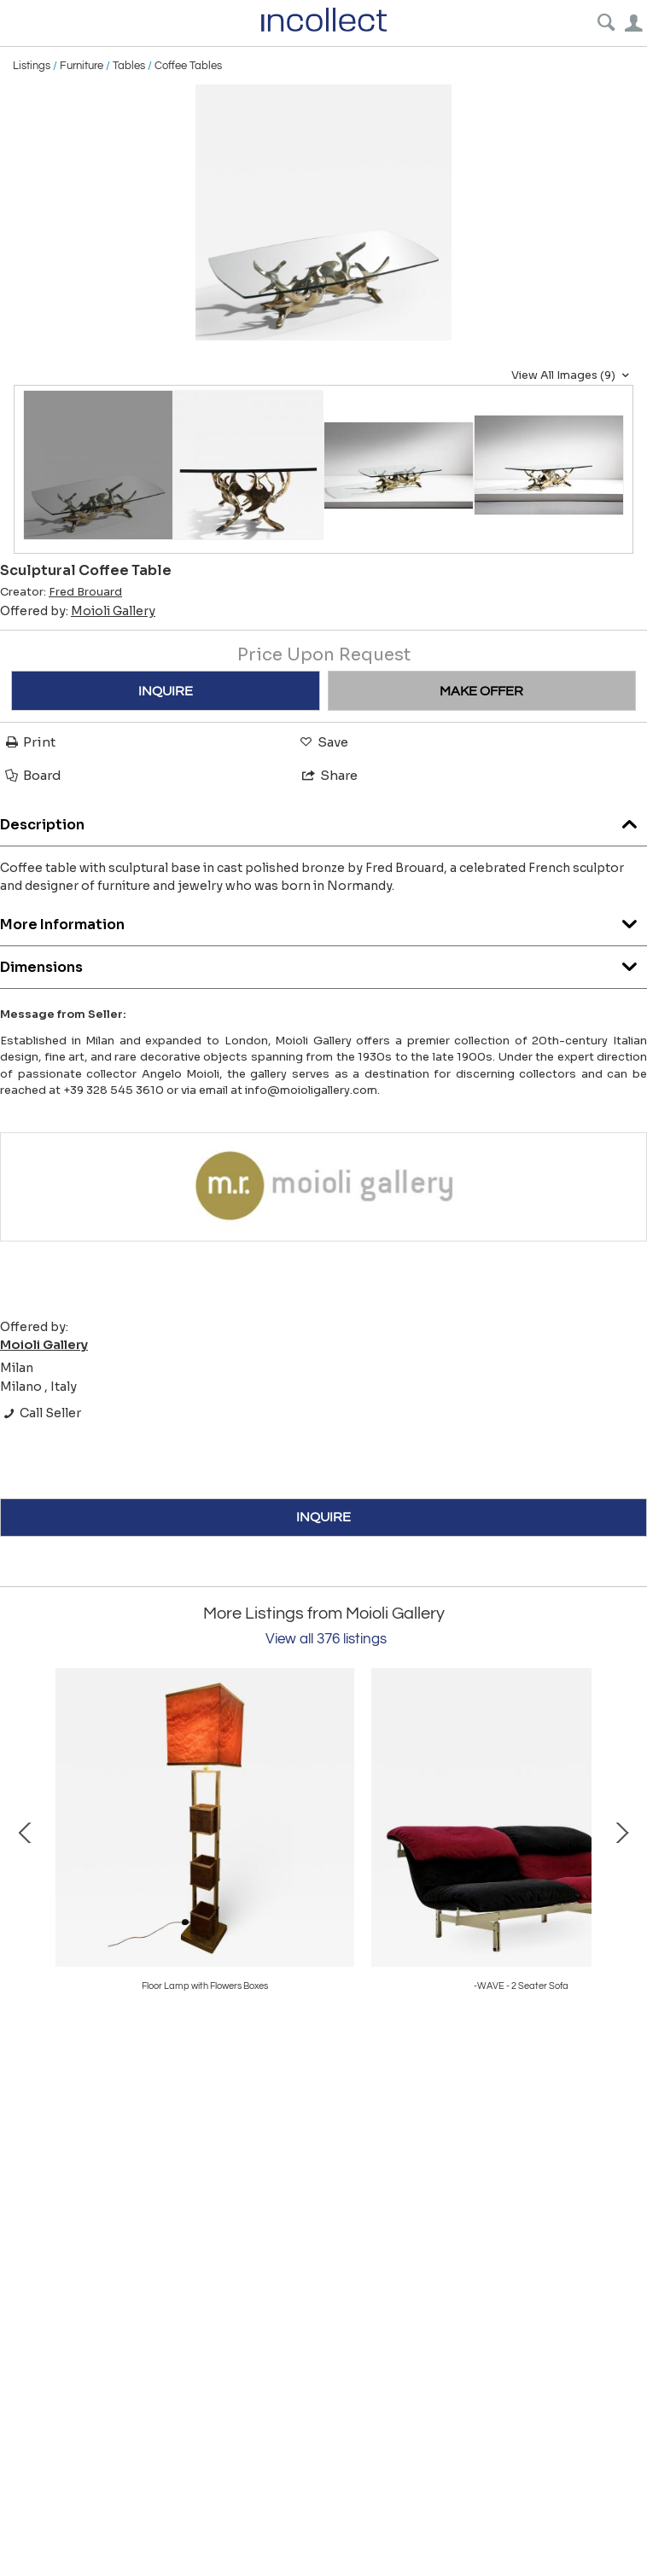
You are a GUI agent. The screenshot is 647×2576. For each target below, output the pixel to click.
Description (323, 820)
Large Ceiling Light (520, 1986)
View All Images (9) (572, 375)
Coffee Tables (188, 66)
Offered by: (77, 611)
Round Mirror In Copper (205, 1986)
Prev (25, 1831)
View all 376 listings (326, 1639)
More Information (323, 920)
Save (322, 742)
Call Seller (40, 1413)
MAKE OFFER (481, 691)
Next (621, 1831)
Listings (31, 66)
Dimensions (323, 963)
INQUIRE (165, 691)
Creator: (61, 592)
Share (329, 775)
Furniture (81, 66)
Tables (129, 66)
